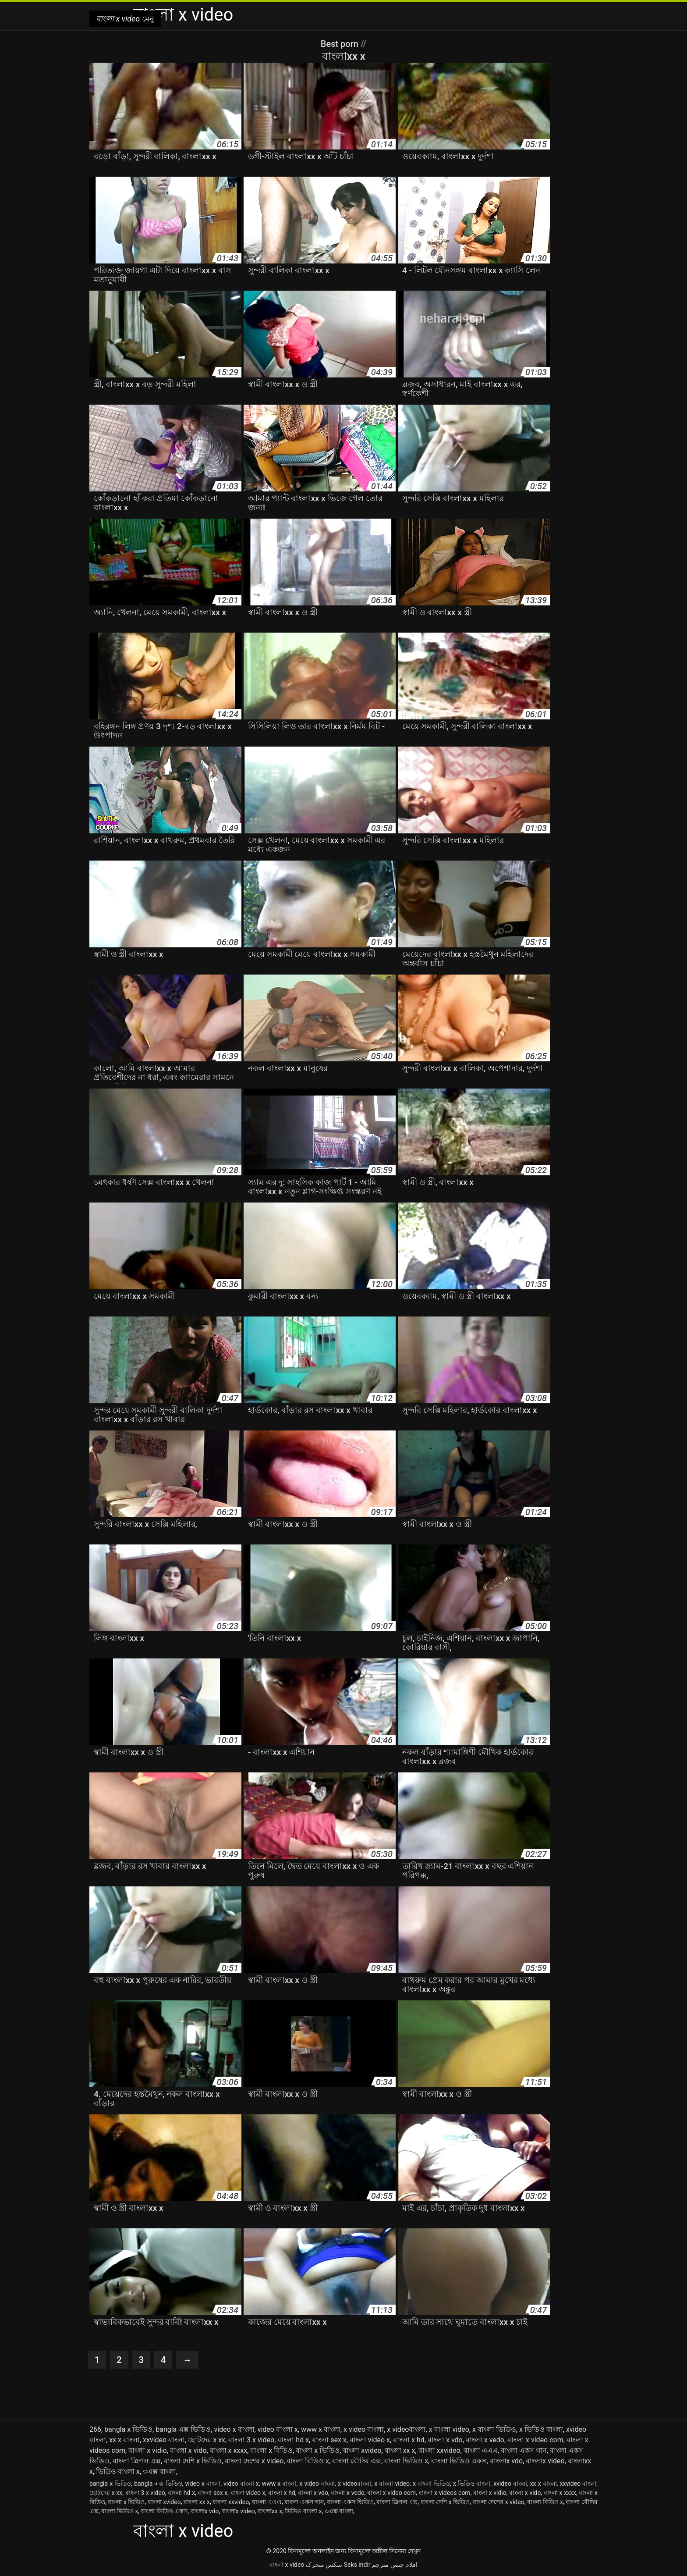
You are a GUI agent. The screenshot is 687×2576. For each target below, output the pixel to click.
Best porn (341, 44)
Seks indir (357, 2564)
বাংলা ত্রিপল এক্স (137, 2461)
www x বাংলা (320, 2429)
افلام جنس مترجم (395, 2564)
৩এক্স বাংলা (159, 2471)
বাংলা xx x (400, 2450)
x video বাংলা (364, 2429)
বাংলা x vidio (147, 2450)
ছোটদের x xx (206, 2440)
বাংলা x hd (409, 2440)
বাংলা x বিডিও (271, 2450)
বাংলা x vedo (485, 2440)
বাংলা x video (286, 2564)
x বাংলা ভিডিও (494, 2429)
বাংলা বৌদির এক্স (356, 2461)
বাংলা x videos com (444, 2492)
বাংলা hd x (293, 2440)
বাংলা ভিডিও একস (458, 2461)
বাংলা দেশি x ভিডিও (193, 2461)
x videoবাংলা (406, 2429)
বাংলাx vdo (506, 2461)
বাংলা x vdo (445, 2440)
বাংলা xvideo (362, 2450)
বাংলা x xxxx (229, 2450)
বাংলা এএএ (481, 2450)
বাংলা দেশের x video (254, 2461)
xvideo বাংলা (510, 2483)
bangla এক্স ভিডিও (183, 2429)
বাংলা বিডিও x (308, 2461)
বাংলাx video (545, 2461)
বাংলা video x (370, 2440)
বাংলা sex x (329, 2440)
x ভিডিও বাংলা (541, 2429)
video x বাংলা (234, 2429)
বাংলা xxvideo (439, 2450)
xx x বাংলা (124, 2440)
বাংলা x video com (535, 2440)
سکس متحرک (324, 2564)
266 (95, 2429)
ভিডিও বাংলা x (118, 2471)
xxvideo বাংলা (164, 2440)
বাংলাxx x (270, 2511)
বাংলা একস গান (524, 2450)
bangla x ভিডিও (128, 2429)
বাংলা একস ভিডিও (350, 2501)
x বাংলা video (449, 2429)
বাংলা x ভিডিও (318, 2450)
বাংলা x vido (188, 2450)
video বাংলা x (278, 2429)
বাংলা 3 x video (251, 2440)
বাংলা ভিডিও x (406, 2461)
